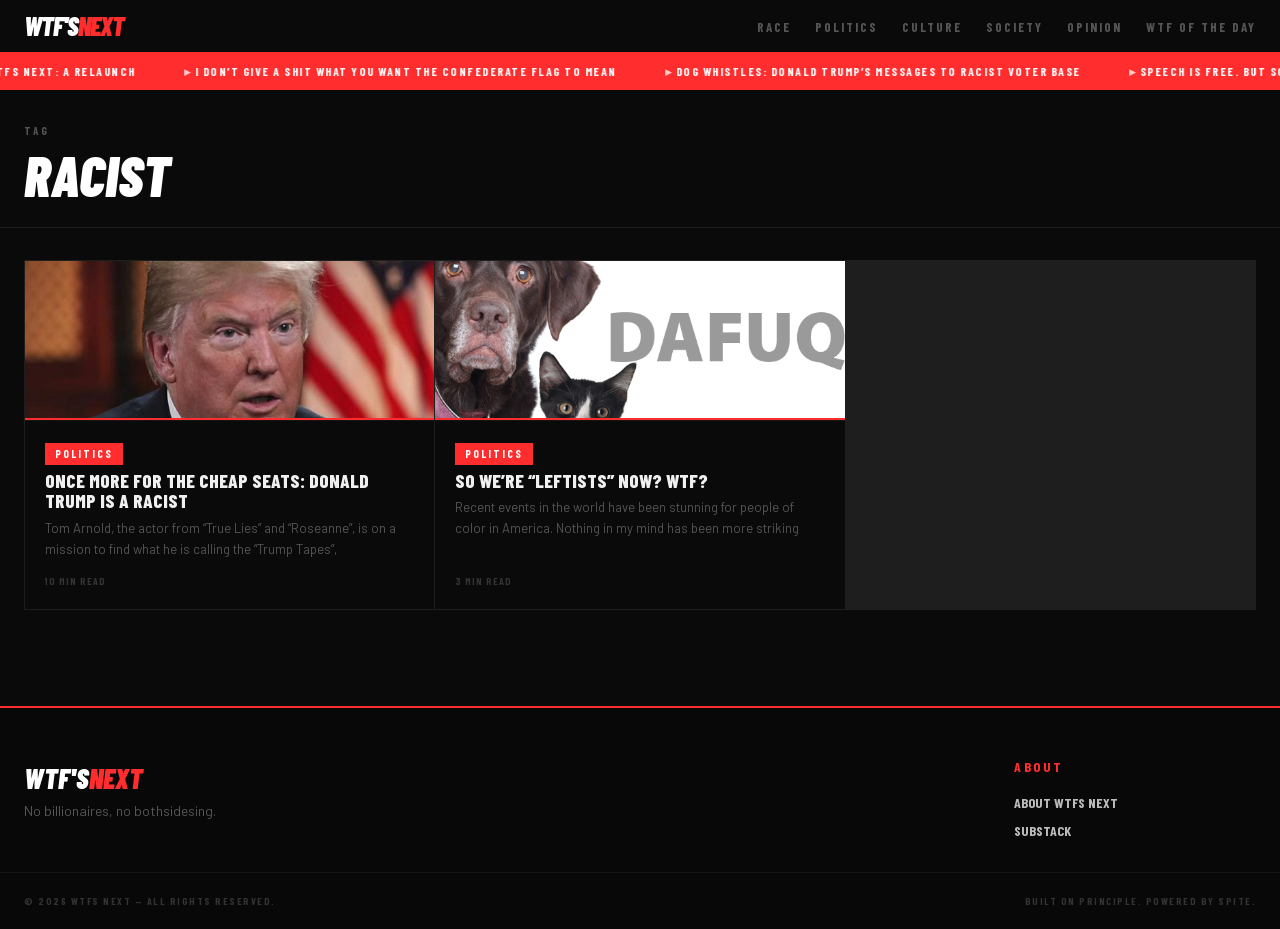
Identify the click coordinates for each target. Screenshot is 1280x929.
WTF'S (83, 778)
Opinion (1094, 27)
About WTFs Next (1066, 802)
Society (1014, 27)
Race (774, 27)
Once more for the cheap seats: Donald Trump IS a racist (207, 491)
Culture (932, 27)
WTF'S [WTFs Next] (74, 26)
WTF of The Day (1201, 27)
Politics (846, 27)
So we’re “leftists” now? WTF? (581, 480)
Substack (1042, 830)
